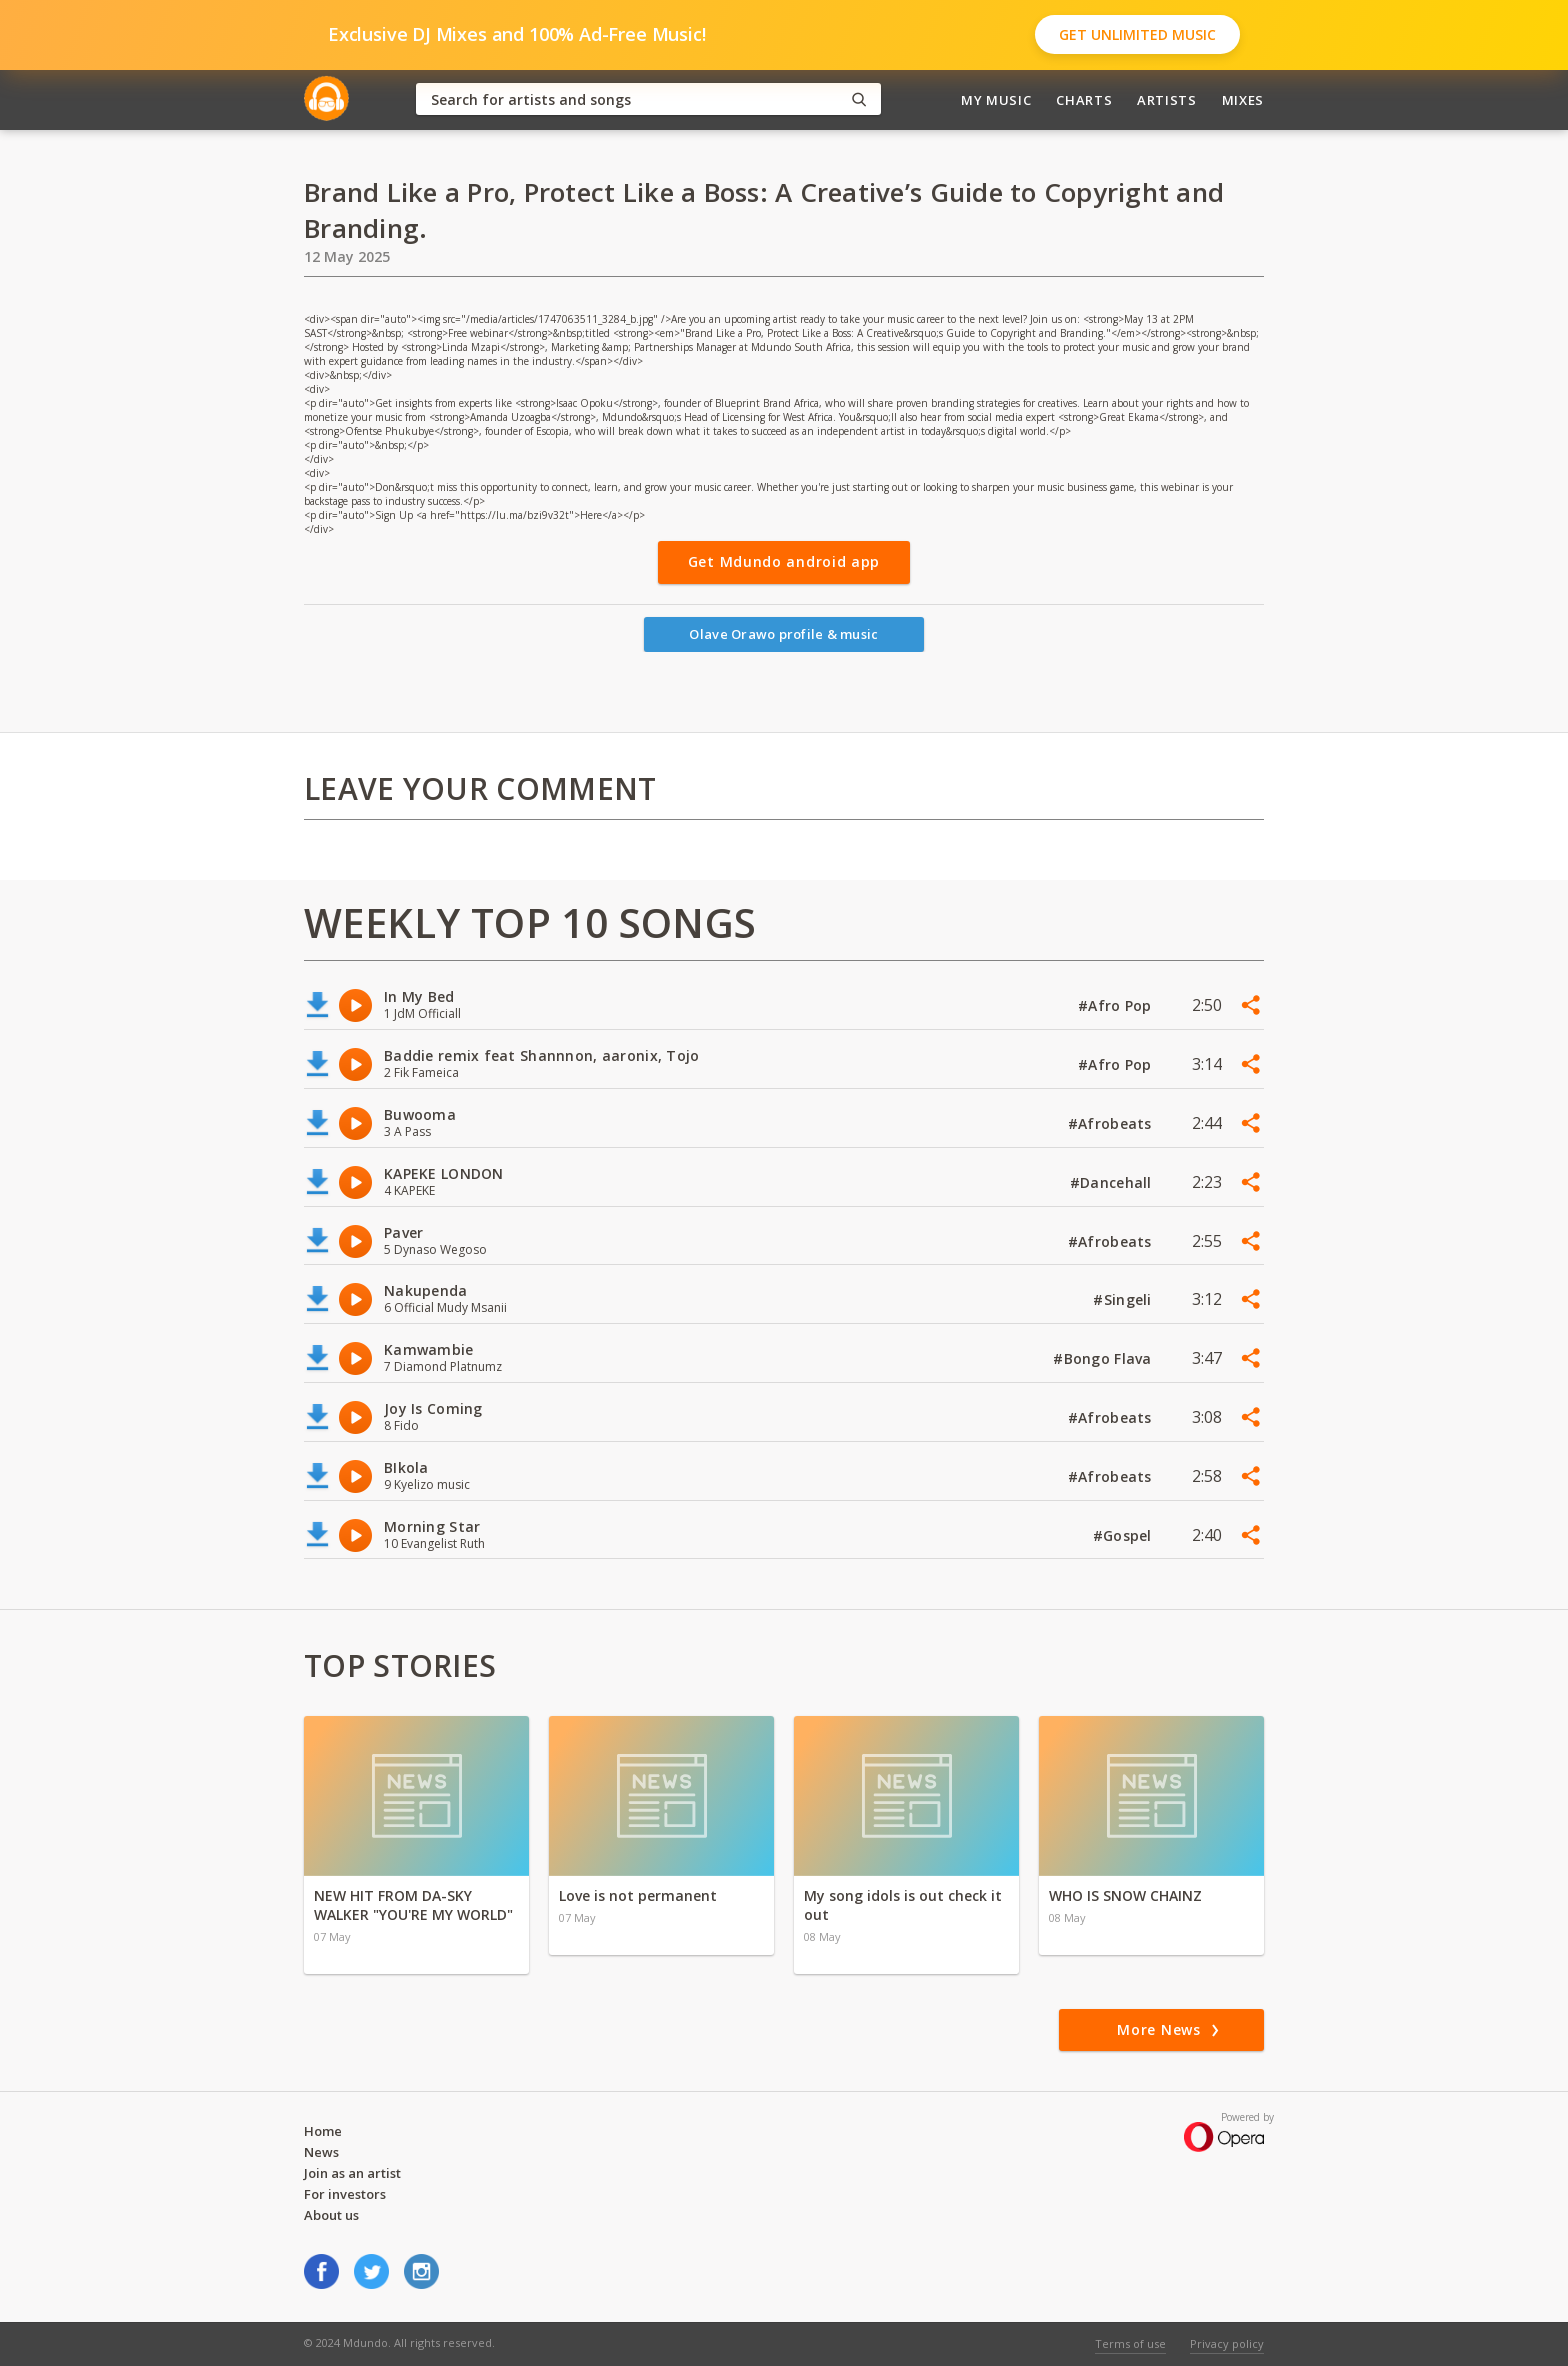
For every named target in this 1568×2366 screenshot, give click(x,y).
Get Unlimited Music (1137, 34)
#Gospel (1124, 1535)
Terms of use (1130, 2343)
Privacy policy (1227, 2343)
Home (323, 2131)
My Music (996, 100)
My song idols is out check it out (903, 1905)
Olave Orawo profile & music (783, 634)
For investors (345, 2194)
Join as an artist (352, 2173)
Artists (1167, 100)
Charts (1084, 100)
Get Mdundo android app (784, 561)
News (321, 2152)
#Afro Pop (1117, 1005)
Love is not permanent (638, 1895)
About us (331, 2215)
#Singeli (1124, 1299)
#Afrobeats (1112, 1123)
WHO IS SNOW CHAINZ (1125, 1895)
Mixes (1243, 100)
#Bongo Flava (1104, 1358)
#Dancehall (1113, 1182)
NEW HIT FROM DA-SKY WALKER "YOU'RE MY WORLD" (413, 1905)
